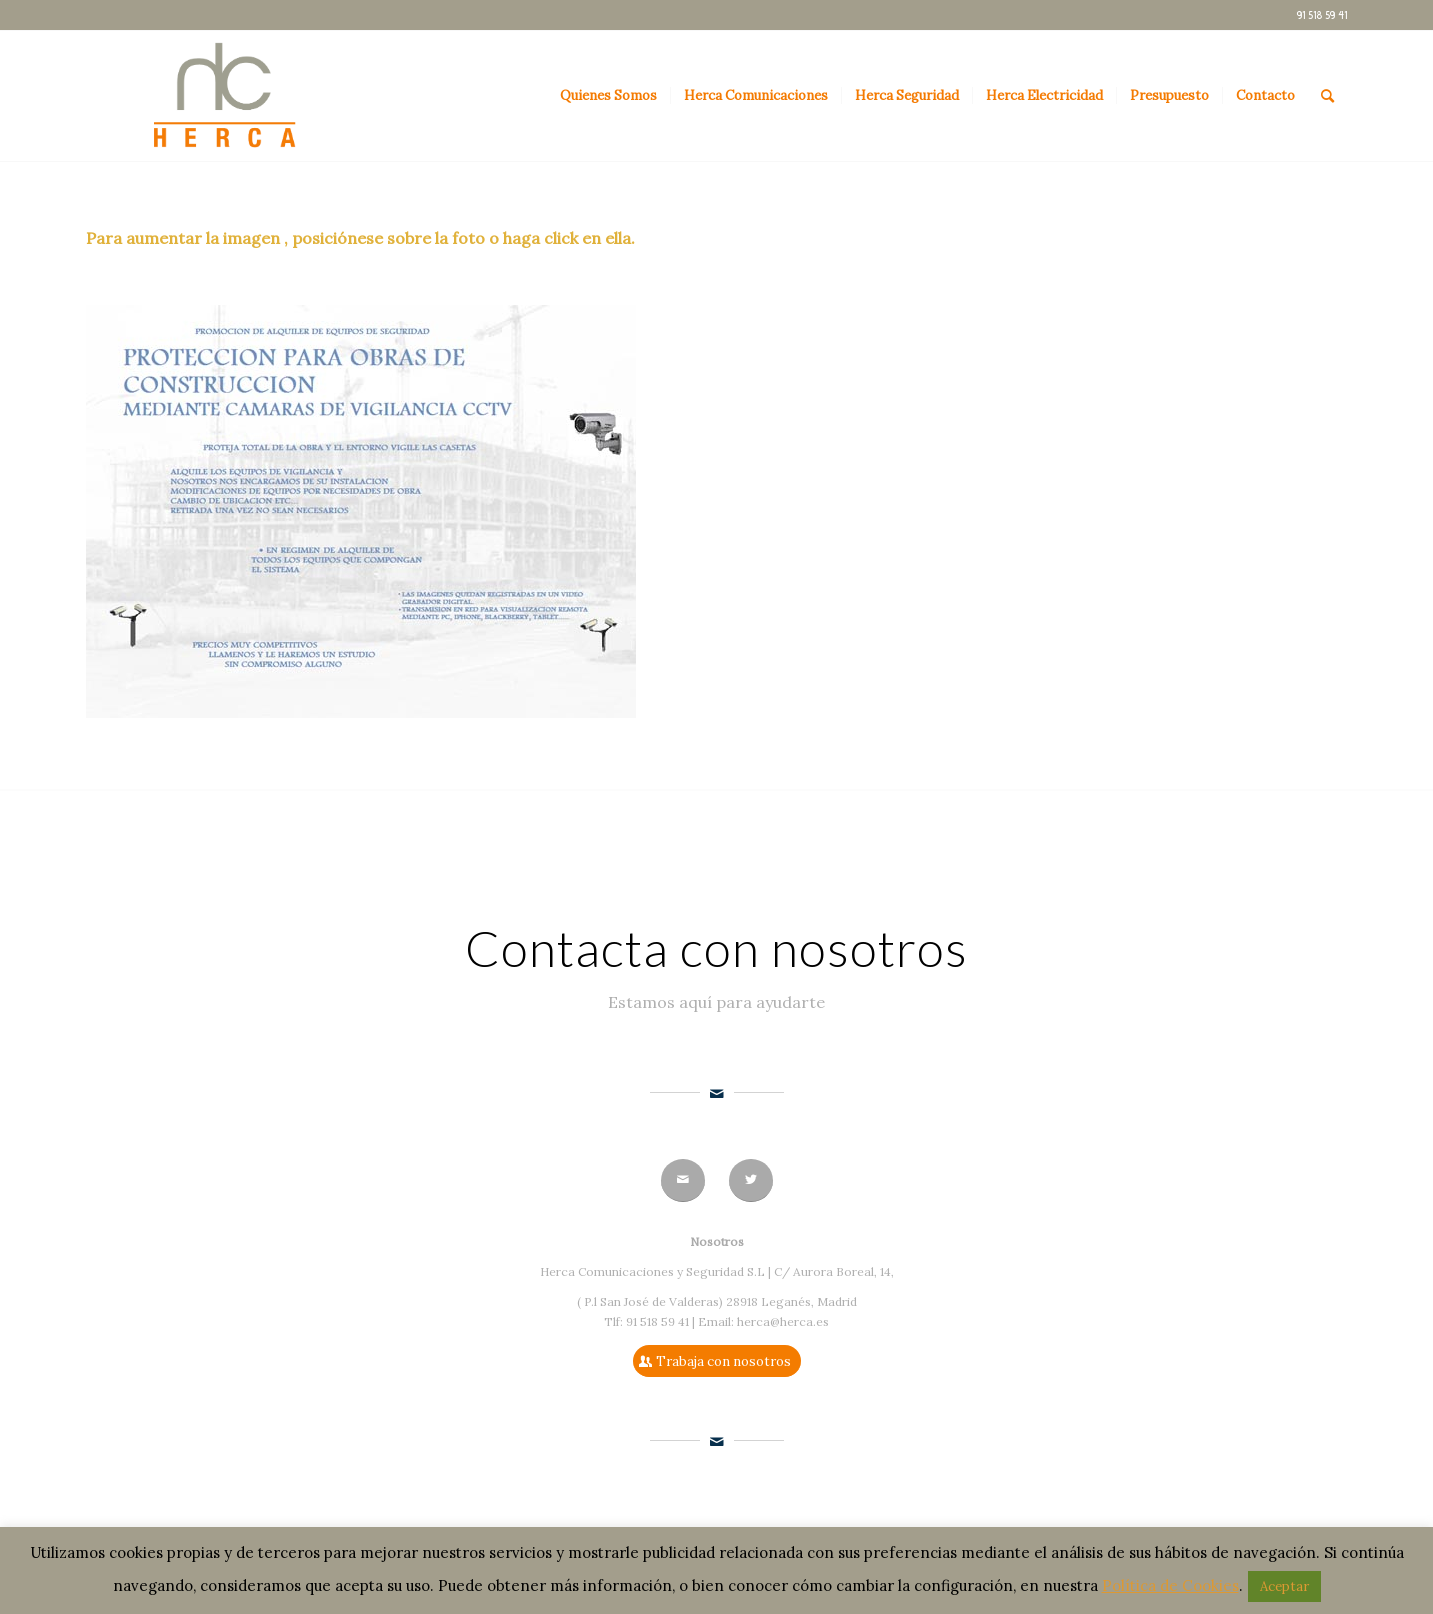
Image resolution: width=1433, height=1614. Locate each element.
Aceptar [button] (1284, 1586)
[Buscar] (1327, 96)
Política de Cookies (1170, 1585)
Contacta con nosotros (716, 948)
